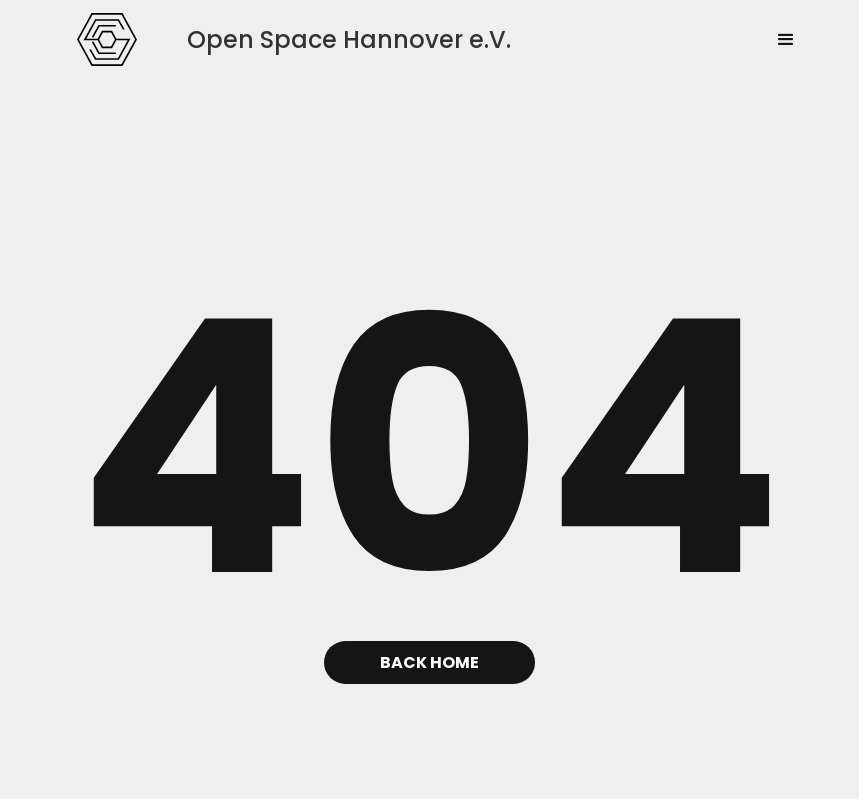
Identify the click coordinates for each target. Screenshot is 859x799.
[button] (786, 40)
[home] (107, 39)
